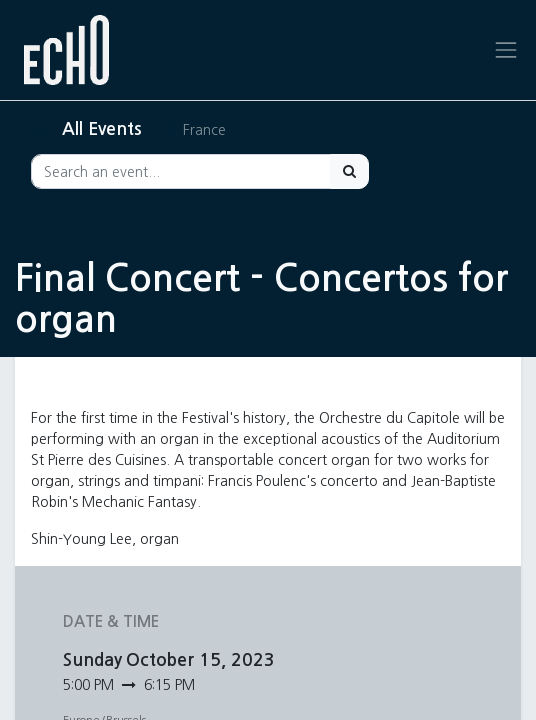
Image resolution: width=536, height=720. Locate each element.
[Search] (349, 171)
